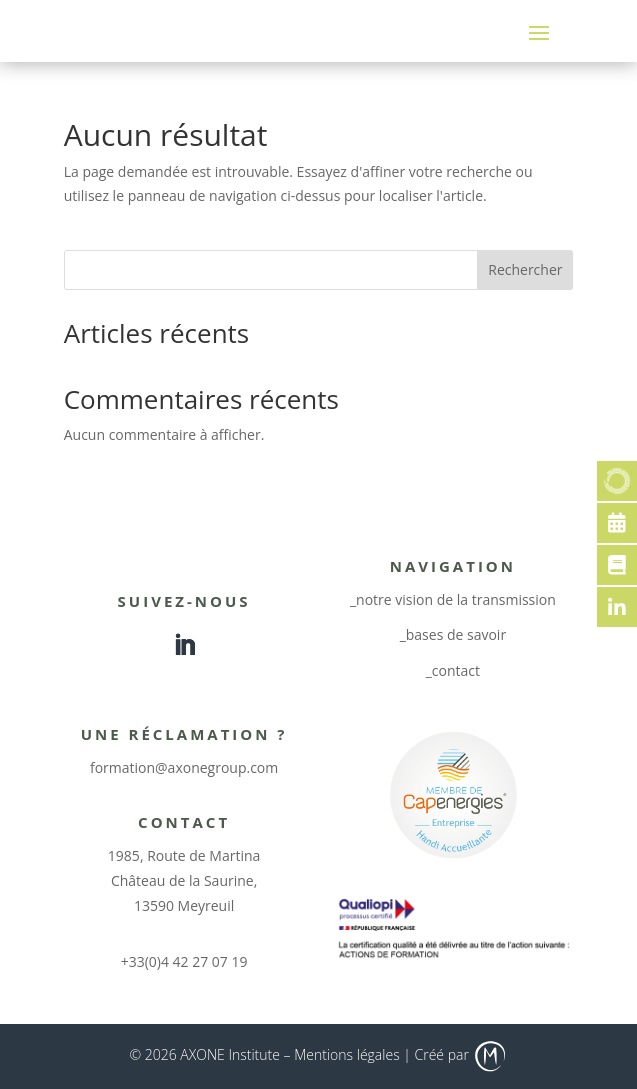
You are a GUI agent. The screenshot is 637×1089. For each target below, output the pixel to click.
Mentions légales (346, 1054)
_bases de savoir (453, 634)
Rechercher (525, 269)
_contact (453, 670)
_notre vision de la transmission (453, 599)
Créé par (461, 1054)
